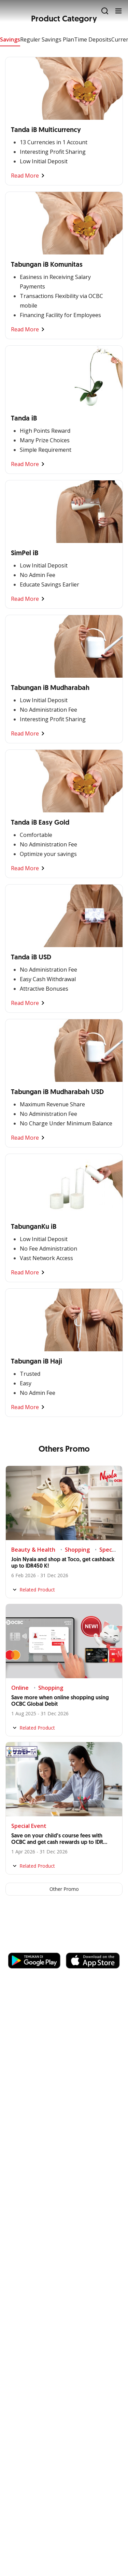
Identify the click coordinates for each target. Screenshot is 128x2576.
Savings (10, 39)
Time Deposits (92, 39)
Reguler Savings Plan (47, 39)
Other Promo (64, 1889)
